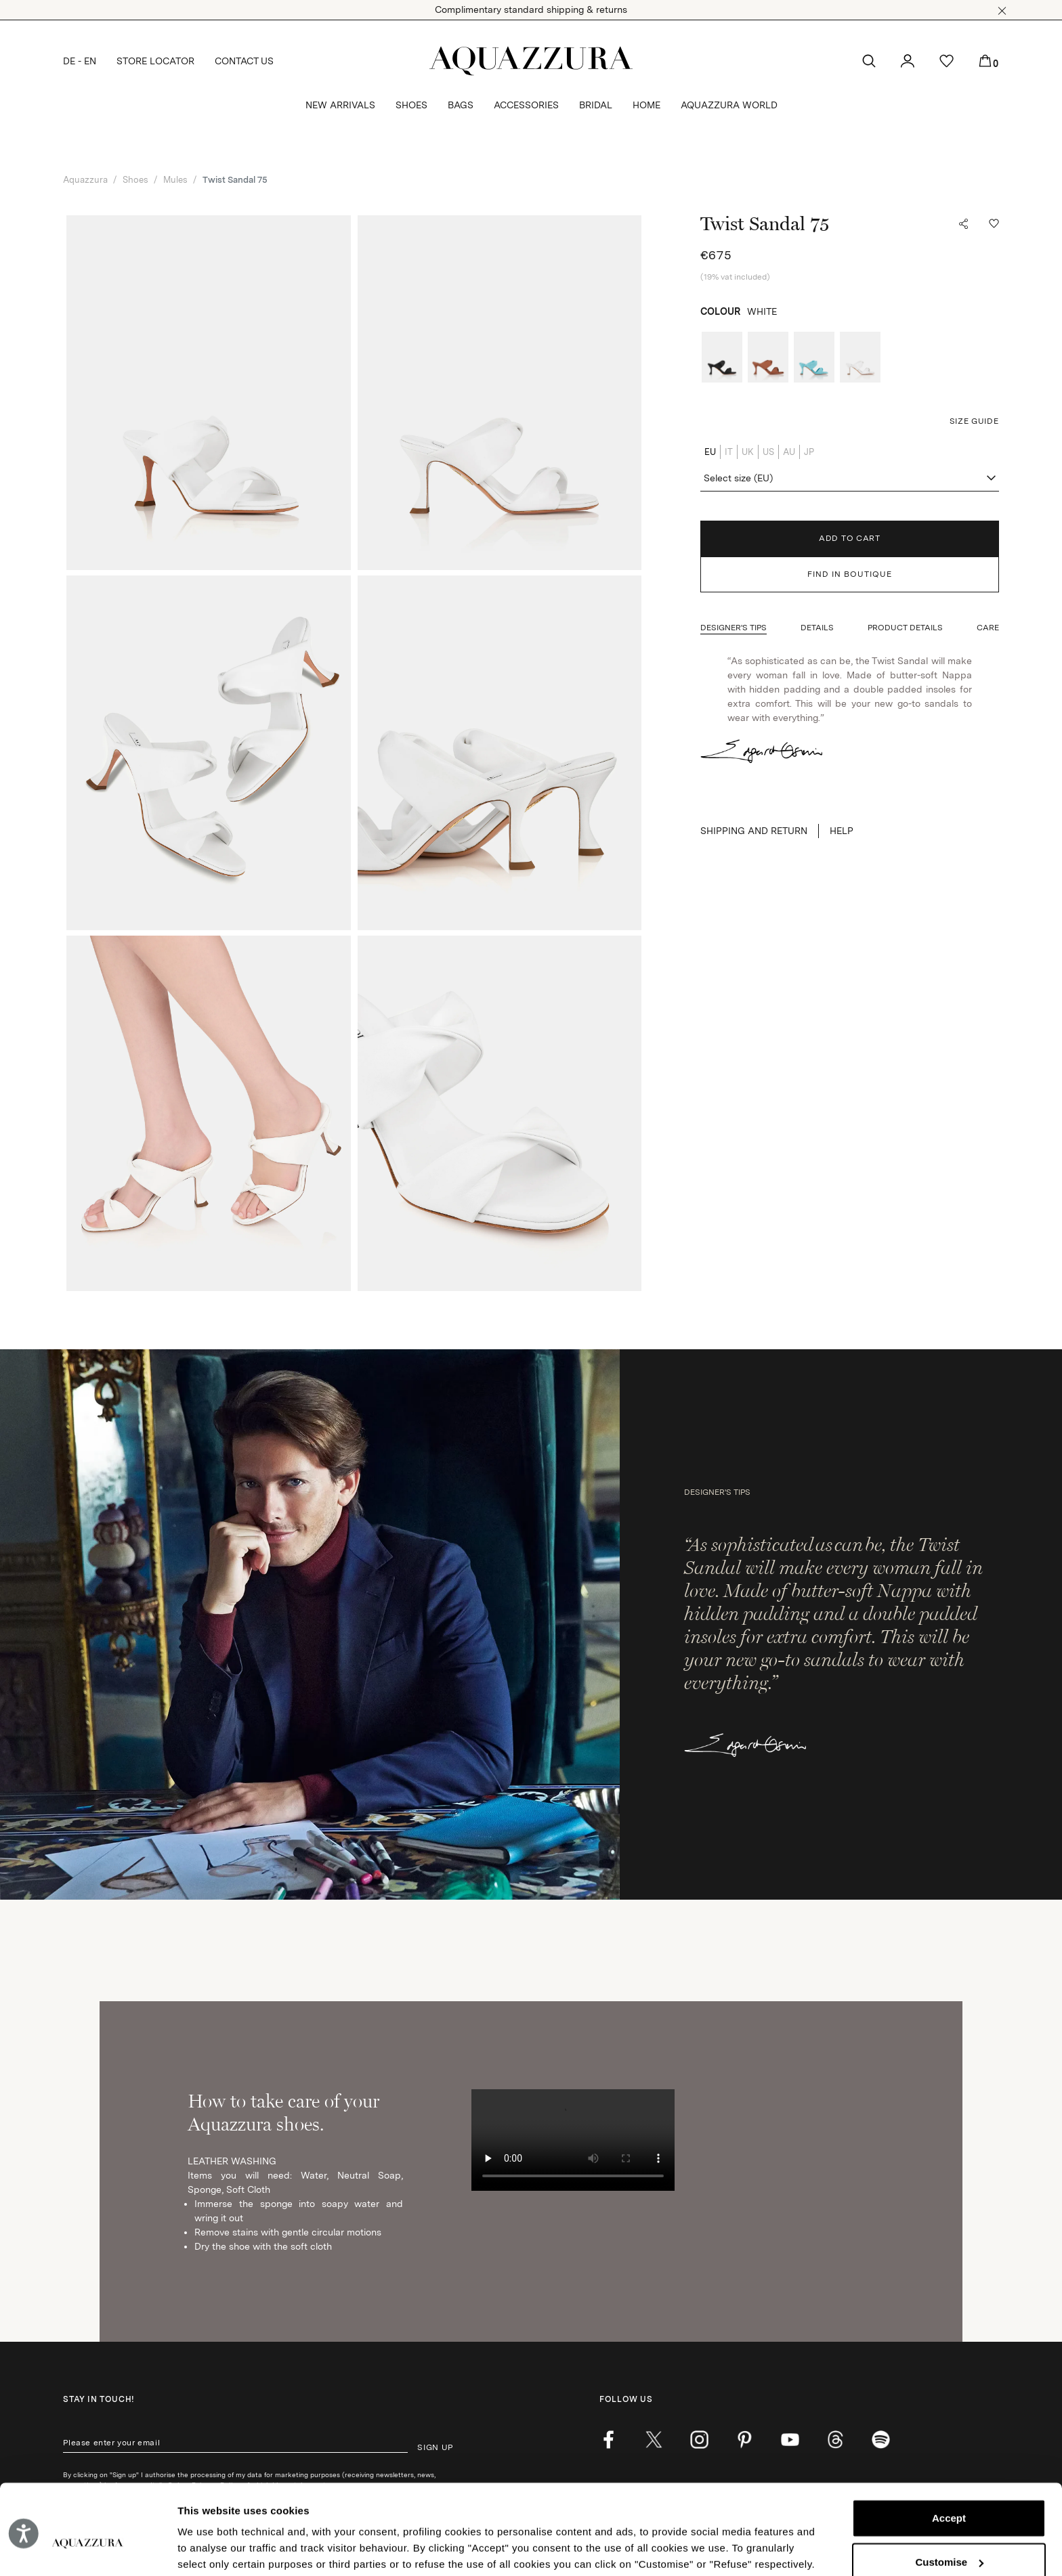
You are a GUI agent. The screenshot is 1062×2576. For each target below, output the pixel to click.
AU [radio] (789, 452)
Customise (949, 2493)
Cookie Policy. (353, 2512)
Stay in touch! (98, 1944)
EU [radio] (710, 452)
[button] (1002, 11)
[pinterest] (745, 1984)
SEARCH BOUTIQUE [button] (956, 2094)
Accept (949, 2449)
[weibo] (835, 1984)
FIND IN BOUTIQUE (849, 574)
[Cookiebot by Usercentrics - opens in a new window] (87, 2549)
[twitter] (654, 1984)
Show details (208, 2549)
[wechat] (881, 1984)
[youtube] (790, 1984)
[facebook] (608, 1984)
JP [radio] (809, 452)
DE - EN (79, 61)
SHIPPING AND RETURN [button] (753, 830)
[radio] (722, 357)
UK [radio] (748, 452)
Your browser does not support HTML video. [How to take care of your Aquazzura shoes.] (573, 1685)
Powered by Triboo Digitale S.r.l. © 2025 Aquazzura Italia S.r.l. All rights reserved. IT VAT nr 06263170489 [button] (711, 2228)
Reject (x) (949, 2537)
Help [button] (841, 830)
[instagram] (699, 1984)
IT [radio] (729, 452)
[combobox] (849, 479)
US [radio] (768, 452)
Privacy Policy (216, 2030)
